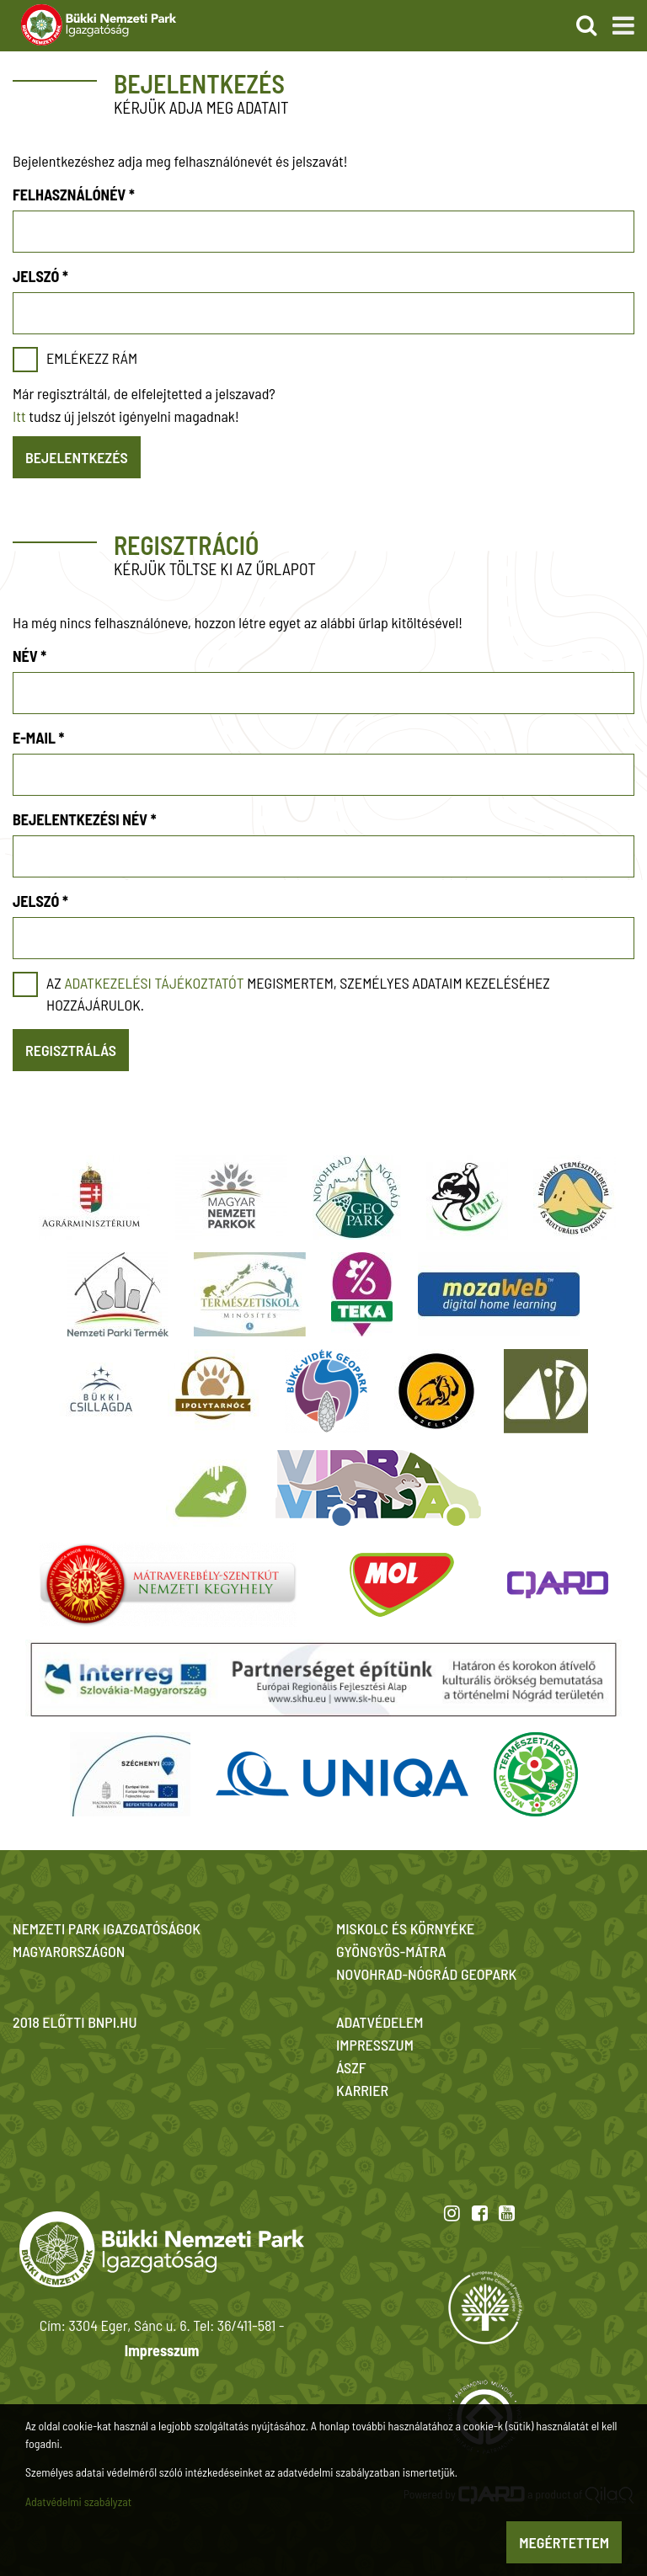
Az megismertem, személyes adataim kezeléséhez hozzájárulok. (298, 993)
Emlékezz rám (91, 358)
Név (29, 656)
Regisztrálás (70, 1050)
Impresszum (162, 2350)
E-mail (38, 737)
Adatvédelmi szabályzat (78, 2501)
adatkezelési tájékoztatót (153, 982)
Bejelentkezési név (85, 819)
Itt (19, 416)
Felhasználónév (74, 194)
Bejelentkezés (76, 457)
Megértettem (564, 2542)
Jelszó (40, 276)
